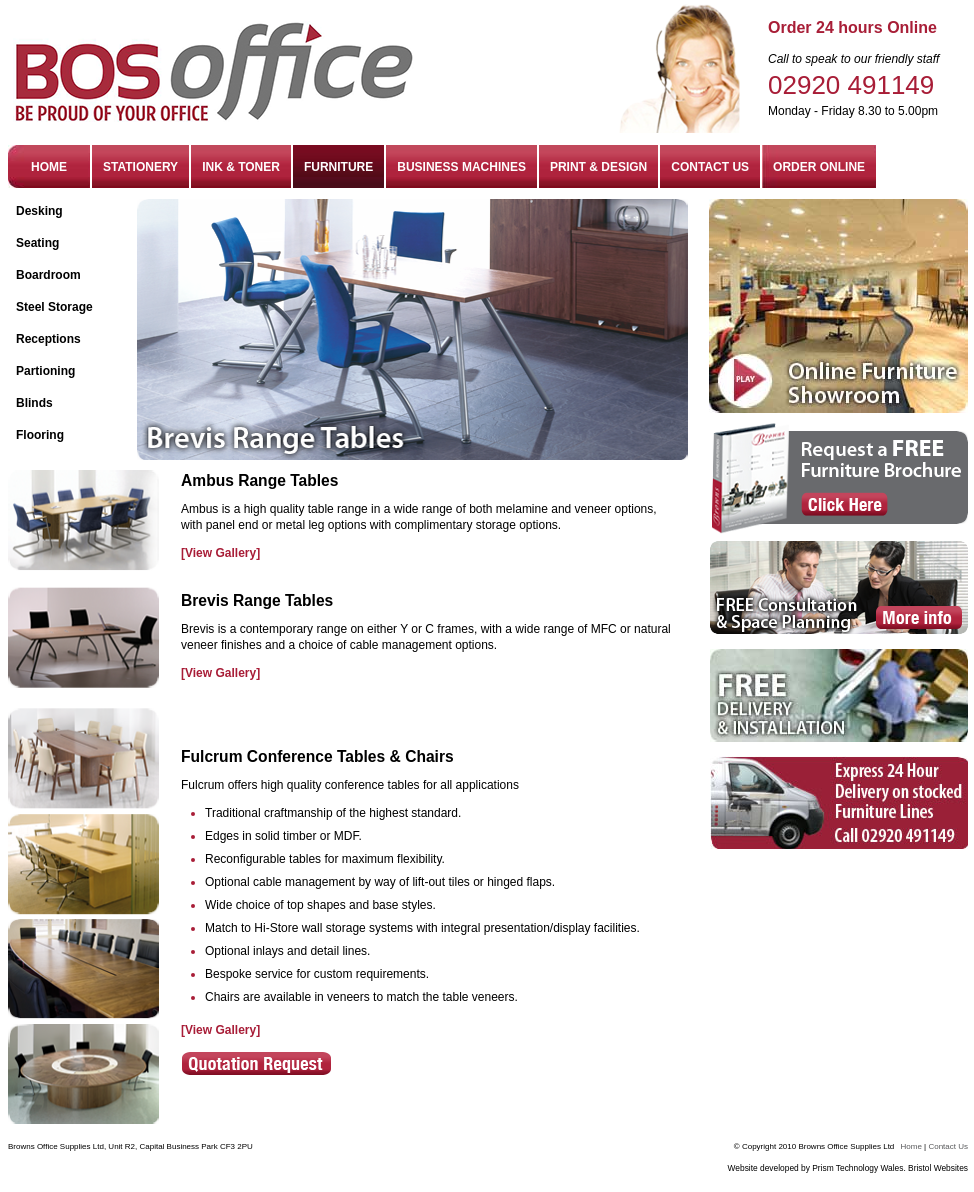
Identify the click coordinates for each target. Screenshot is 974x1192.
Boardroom (48, 275)
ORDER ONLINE (819, 167)
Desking (39, 211)
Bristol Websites (938, 1168)
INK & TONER (241, 167)
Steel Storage (54, 307)
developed (780, 1168)
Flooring (40, 435)
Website (743, 1168)
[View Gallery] (220, 553)
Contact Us (948, 1146)
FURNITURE (338, 167)
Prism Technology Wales (857, 1168)
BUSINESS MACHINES (461, 167)
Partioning (45, 371)
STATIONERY (140, 167)
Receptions (48, 339)
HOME (49, 167)
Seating (37, 243)
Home (911, 1146)
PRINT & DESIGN (598, 167)
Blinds (34, 403)
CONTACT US (710, 167)
